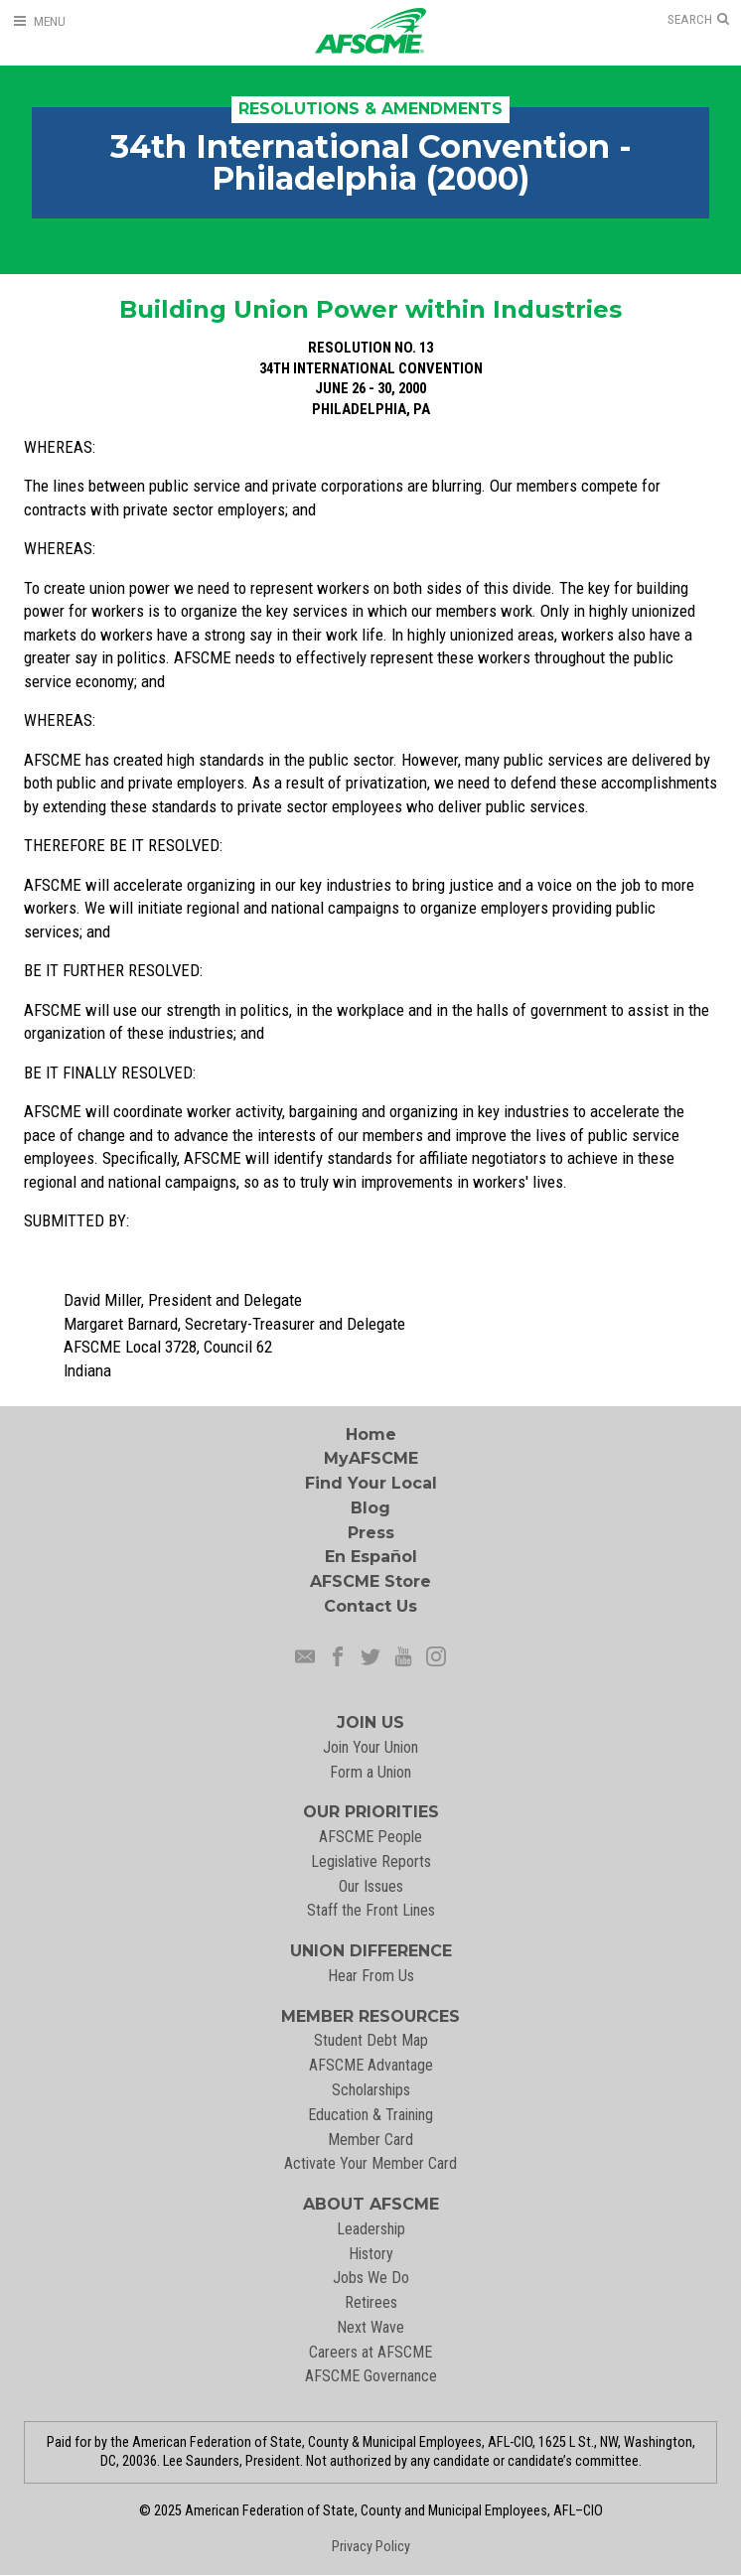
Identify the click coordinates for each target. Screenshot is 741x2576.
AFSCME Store (370, 1581)
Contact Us (370, 1606)
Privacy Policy (371, 2546)
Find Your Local (371, 1483)
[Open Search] (698, 20)
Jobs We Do (371, 2277)
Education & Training (370, 2114)
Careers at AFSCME (370, 2352)
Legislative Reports (371, 1861)
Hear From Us (371, 1975)
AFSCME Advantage (371, 2065)
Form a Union (370, 1772)
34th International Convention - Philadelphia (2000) (371, 162)
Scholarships (371, 2089)
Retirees (371, 2302)
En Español (371, 1556)
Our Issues (371, 1886)
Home (371, 1434)
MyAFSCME (371, 1458)
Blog (370, 1508)
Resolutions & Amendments (370, 108)
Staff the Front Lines (371, 1910)
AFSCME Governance (371, 2375)
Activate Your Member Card (370, 2163)
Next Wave (370, 2327)
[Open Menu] (38, 21)
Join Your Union (370, 1747)
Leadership (371, 2228)
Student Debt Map (371, 2040)
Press (371, 1532)
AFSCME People (370, 1836)
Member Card (370, 2139)
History (371, 2253)
